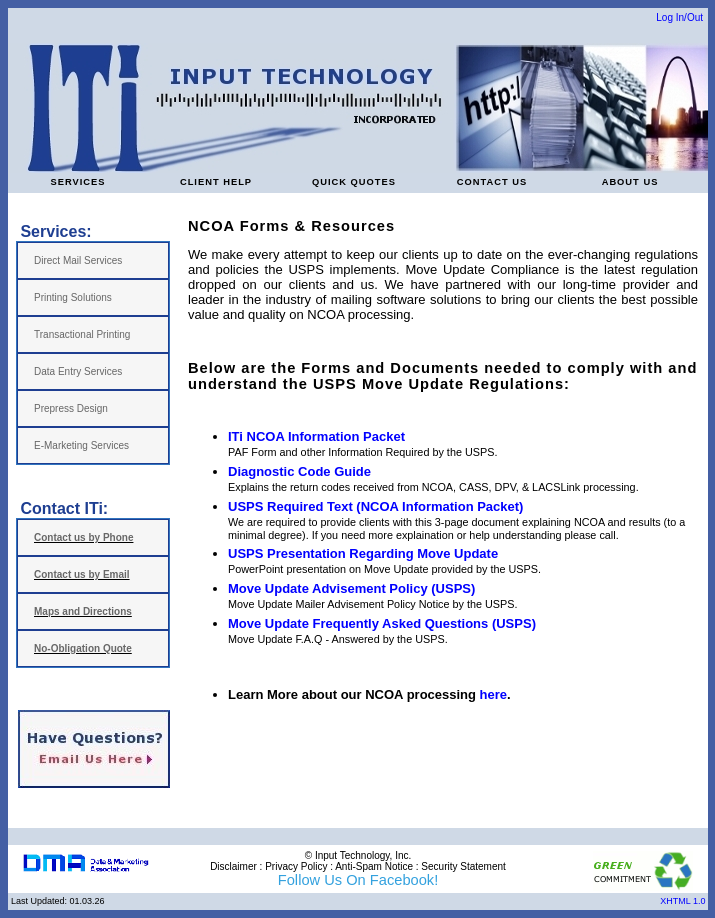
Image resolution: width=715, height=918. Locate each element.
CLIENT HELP (216, 182)
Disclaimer (233, 866)
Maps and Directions (83, 611)
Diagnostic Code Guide (299, 471)
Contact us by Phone (83, 537)
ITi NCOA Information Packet (316, 436)
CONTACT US (492, 182)
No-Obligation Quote (83, 648)
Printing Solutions (73, 297)
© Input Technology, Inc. (358, 855)
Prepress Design (71, 408)
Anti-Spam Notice (374, 866)
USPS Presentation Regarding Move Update (363, 553)
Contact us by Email (82, 574)
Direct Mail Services (78, 260)
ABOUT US (630, 182)
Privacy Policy (296, 866)
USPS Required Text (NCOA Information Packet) (375, 506)
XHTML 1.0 (684, 901)
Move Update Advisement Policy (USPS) (351, 588)
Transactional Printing (82, 334)
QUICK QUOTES (354, 182)
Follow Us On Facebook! (358, 880)
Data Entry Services (78, 371)
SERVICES (77, 182)
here (493, 694)
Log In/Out (679, 17)
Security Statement (463, 866)
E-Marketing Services (81, 445)
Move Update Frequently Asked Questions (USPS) (382, 623)
